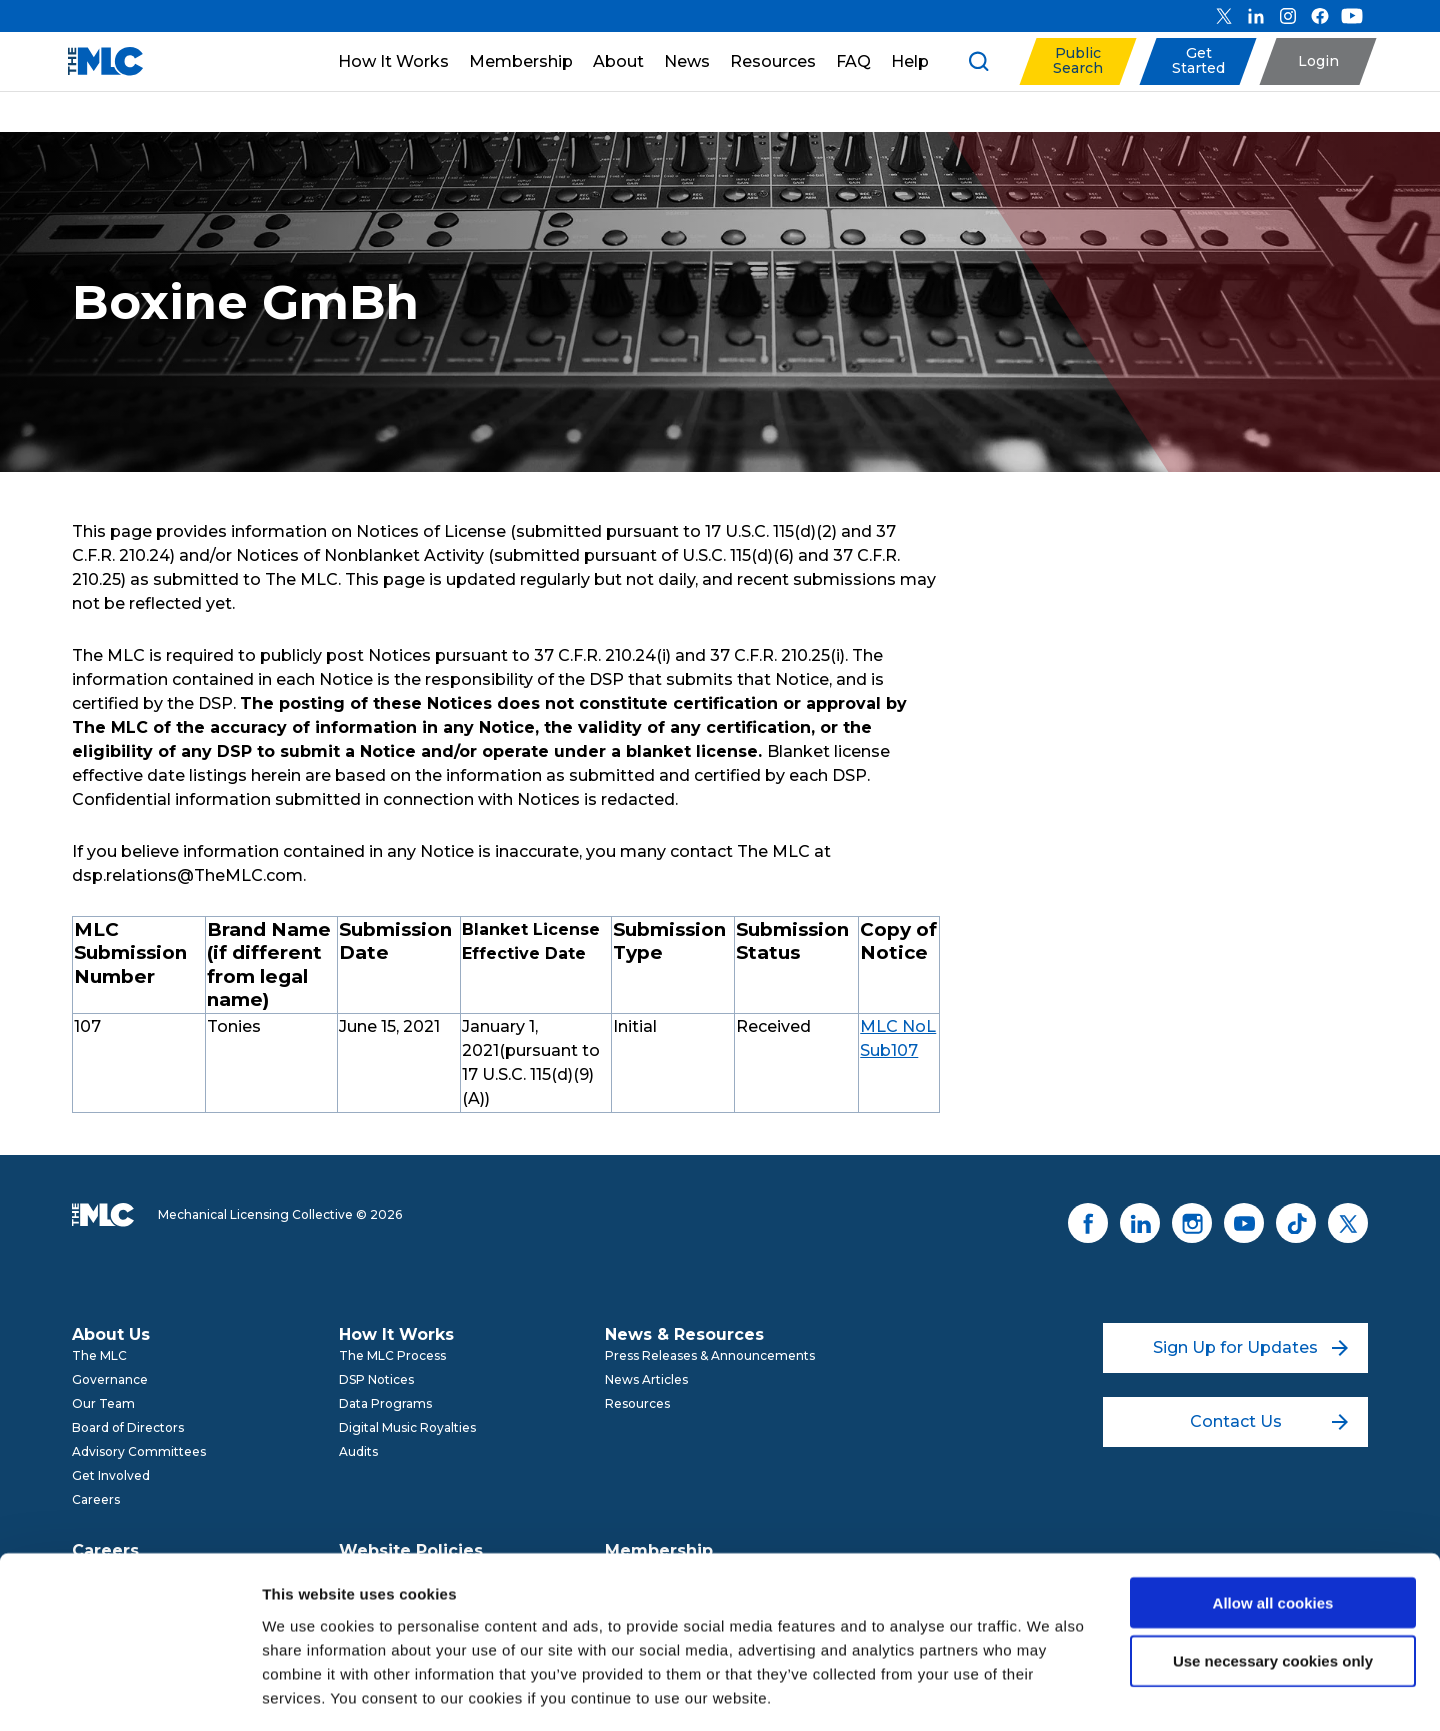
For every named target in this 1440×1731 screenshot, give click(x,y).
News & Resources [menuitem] (684, 1334)
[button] (1077, 61)
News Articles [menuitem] (646, 1379)
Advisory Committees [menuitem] (139, 1451)
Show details (1049, 1691)
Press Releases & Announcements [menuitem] (710, 1355)
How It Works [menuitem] (396, 1334)
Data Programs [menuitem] (385, 1403)
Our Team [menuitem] (103, 1403)
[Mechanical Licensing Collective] (95, 61)
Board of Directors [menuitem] (128, 1427)
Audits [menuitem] (358, 1451)
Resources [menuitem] (637, 1403)
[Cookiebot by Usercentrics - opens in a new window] (129, 1692)
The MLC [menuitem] (99, 1355)
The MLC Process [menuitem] (392, 1355)
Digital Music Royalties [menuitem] (407, 1427)
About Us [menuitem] (111, 1334)
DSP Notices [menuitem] (376, 1379)
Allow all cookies (1273, 1515)
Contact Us (1269, 1421)
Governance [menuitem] (110, 1379)
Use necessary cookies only (1273, 1574)
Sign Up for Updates (1250, 1347)
